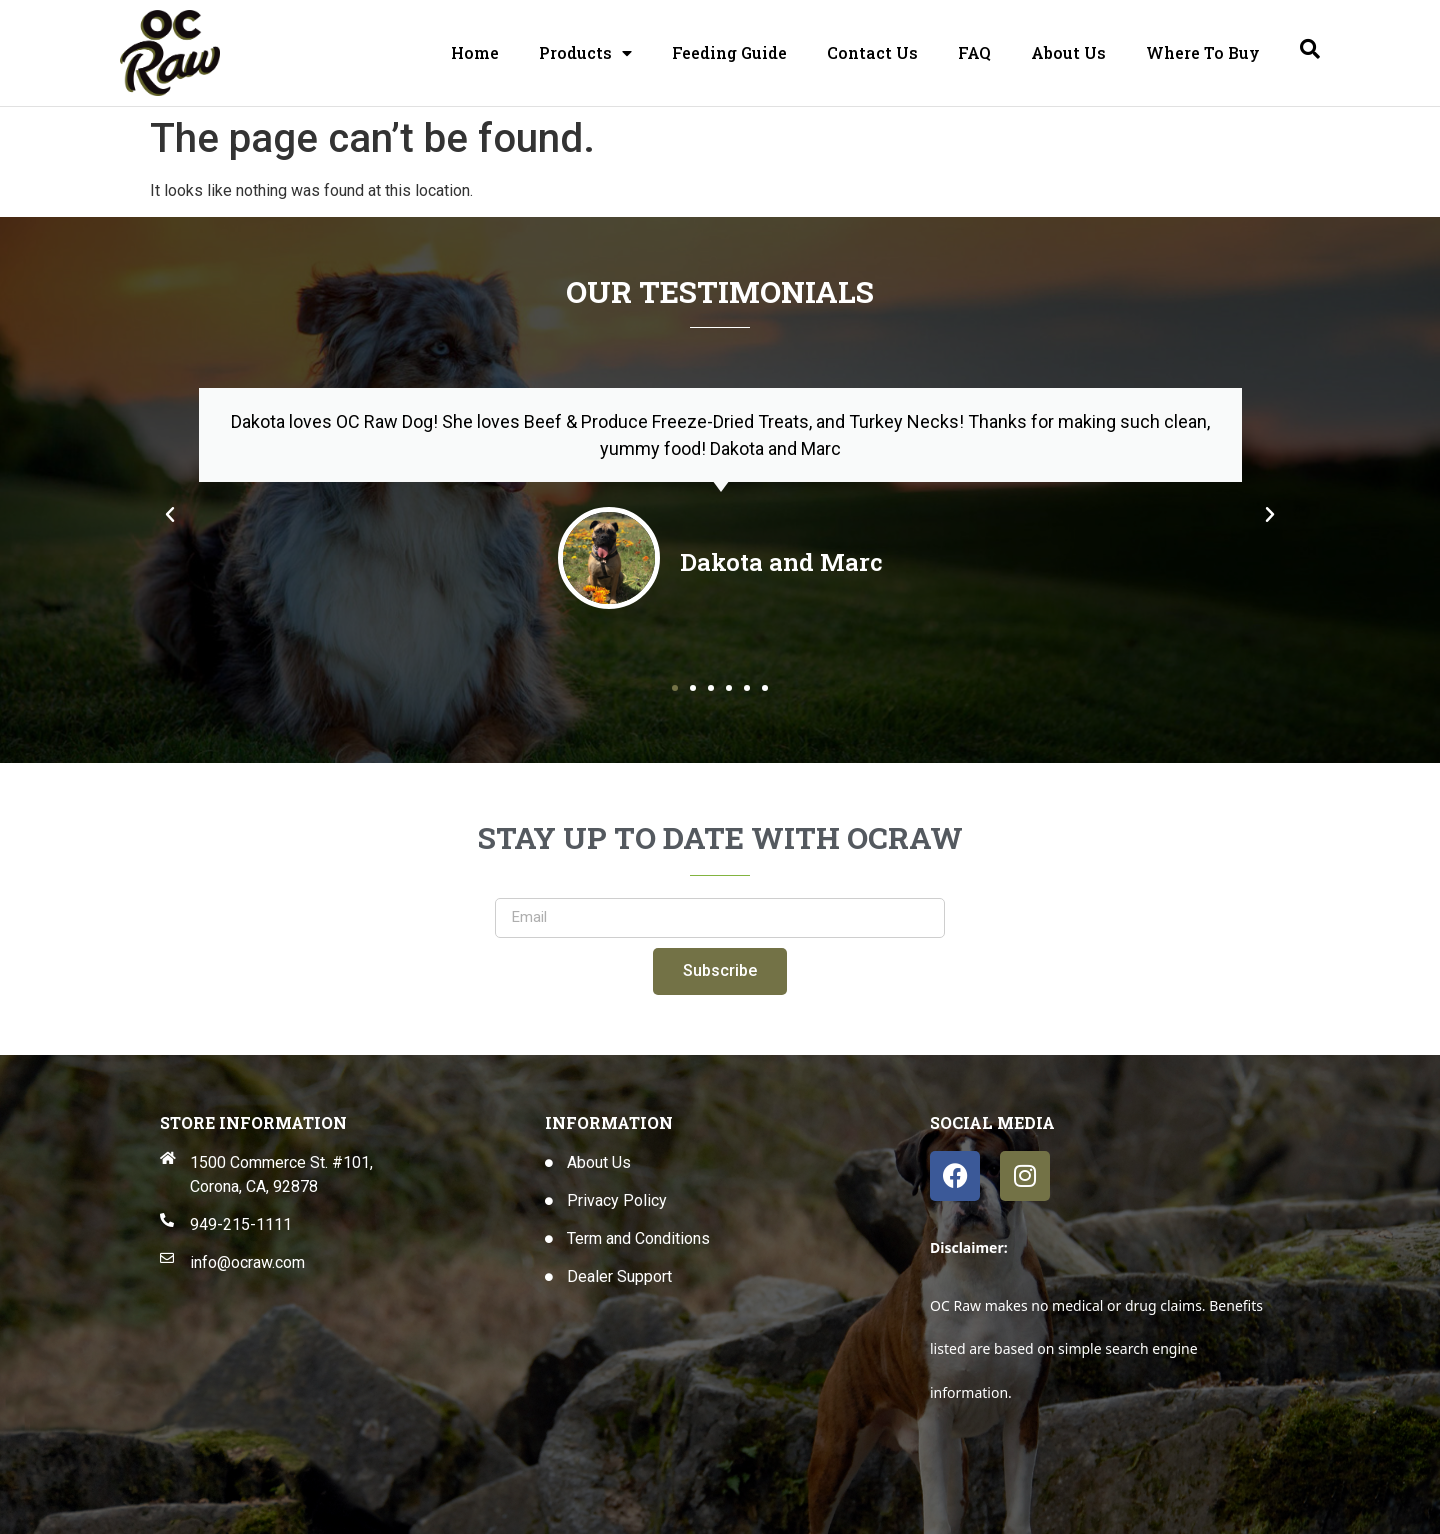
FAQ (974, 52)
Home (475, 52)
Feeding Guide (729, 52)
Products (585, 53)
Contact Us (872, 52)
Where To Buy (1203, 52)
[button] (170, 515)
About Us (1068, 52)
